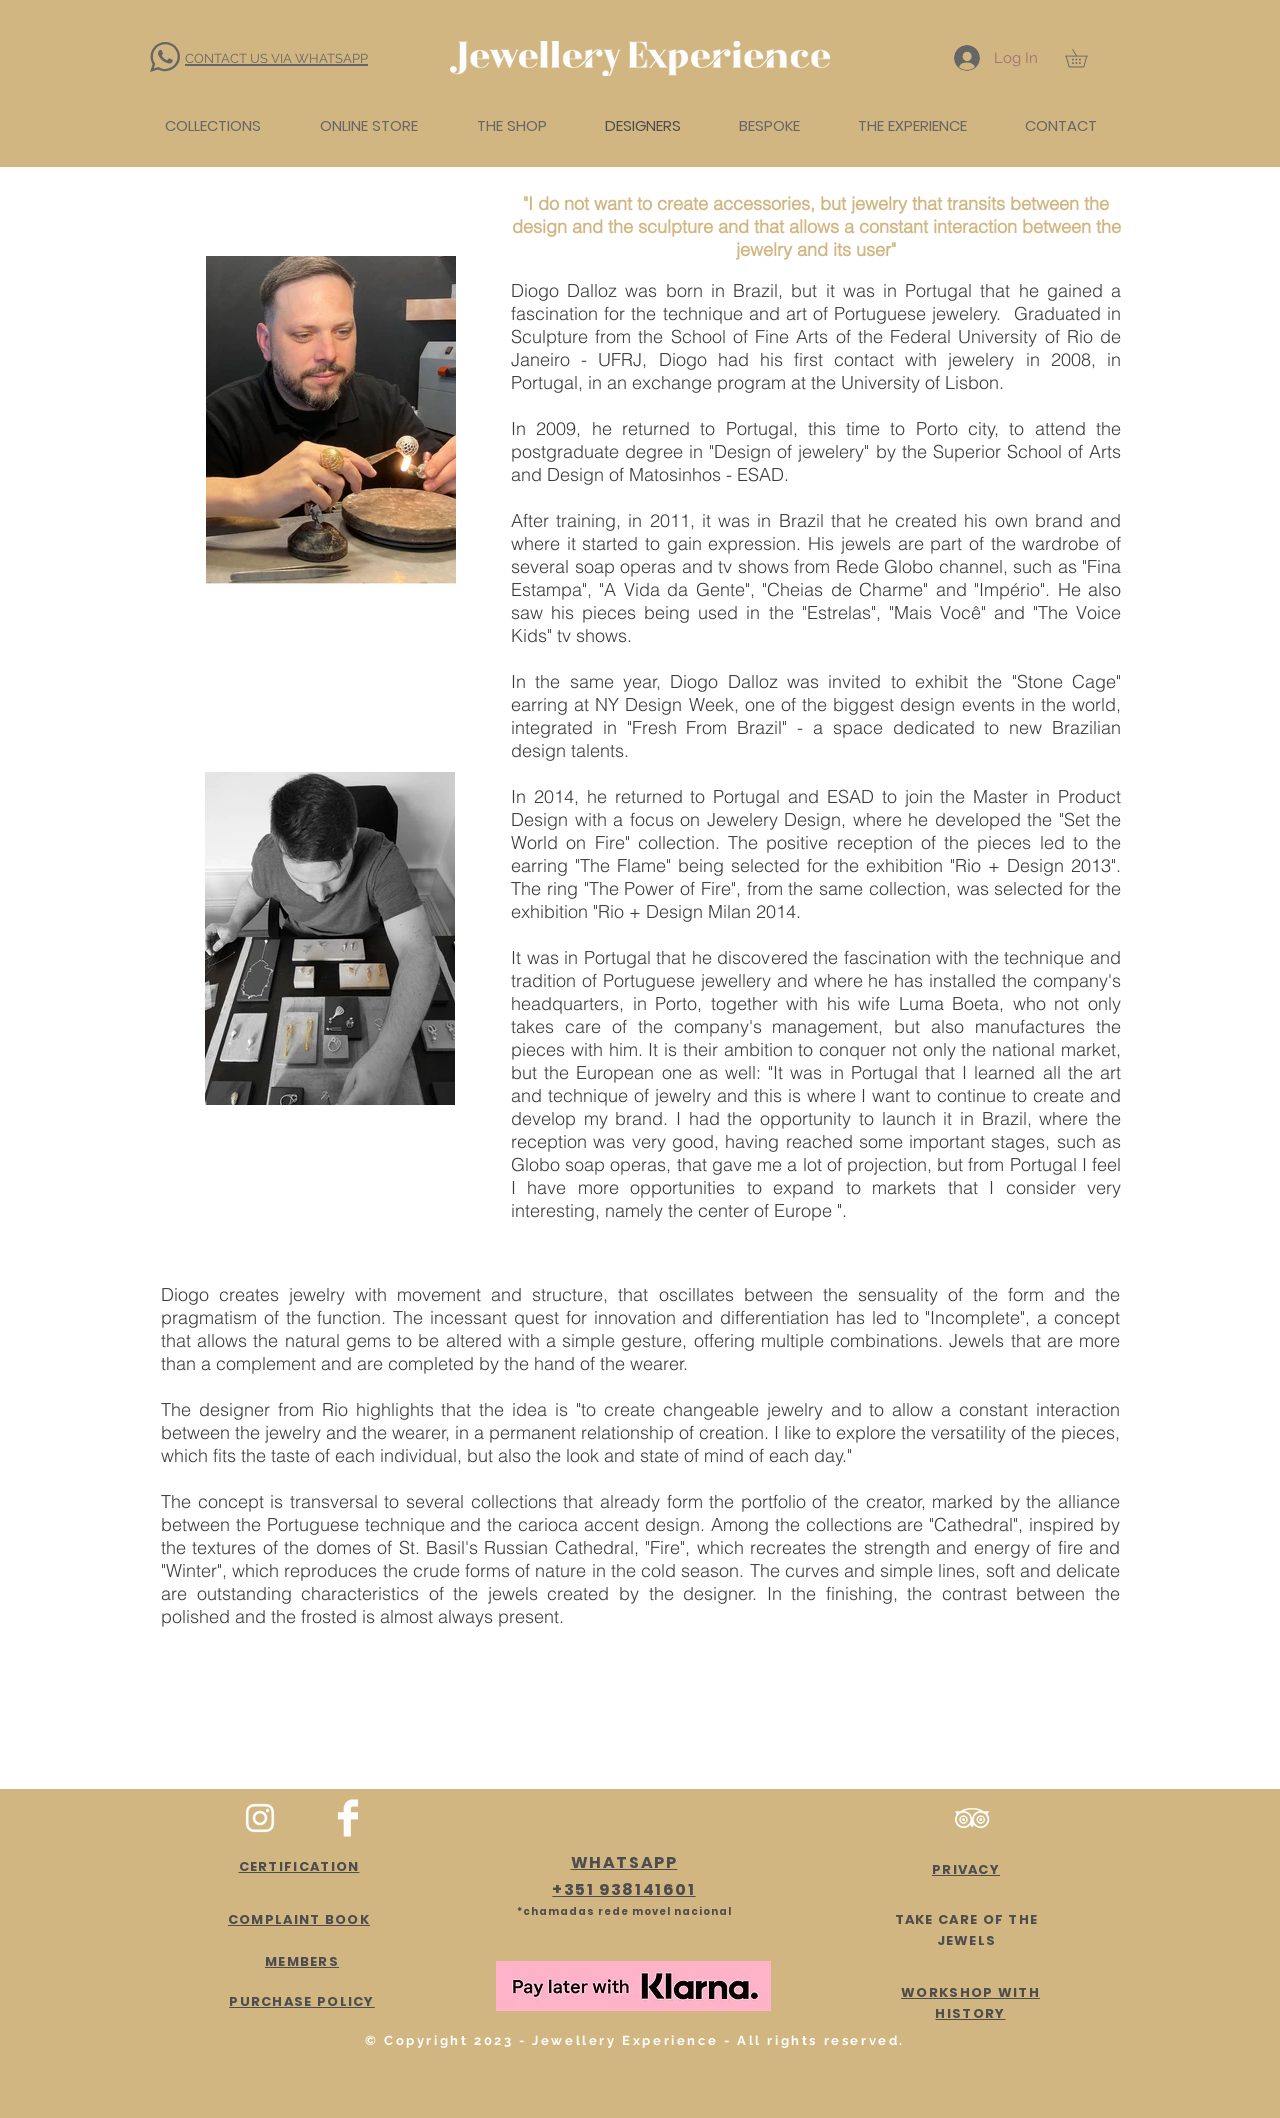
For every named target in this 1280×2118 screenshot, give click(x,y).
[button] (1085, 58)
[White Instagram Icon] (260, 1818)
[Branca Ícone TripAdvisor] (972, 1818)
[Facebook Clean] (348, 1818)
